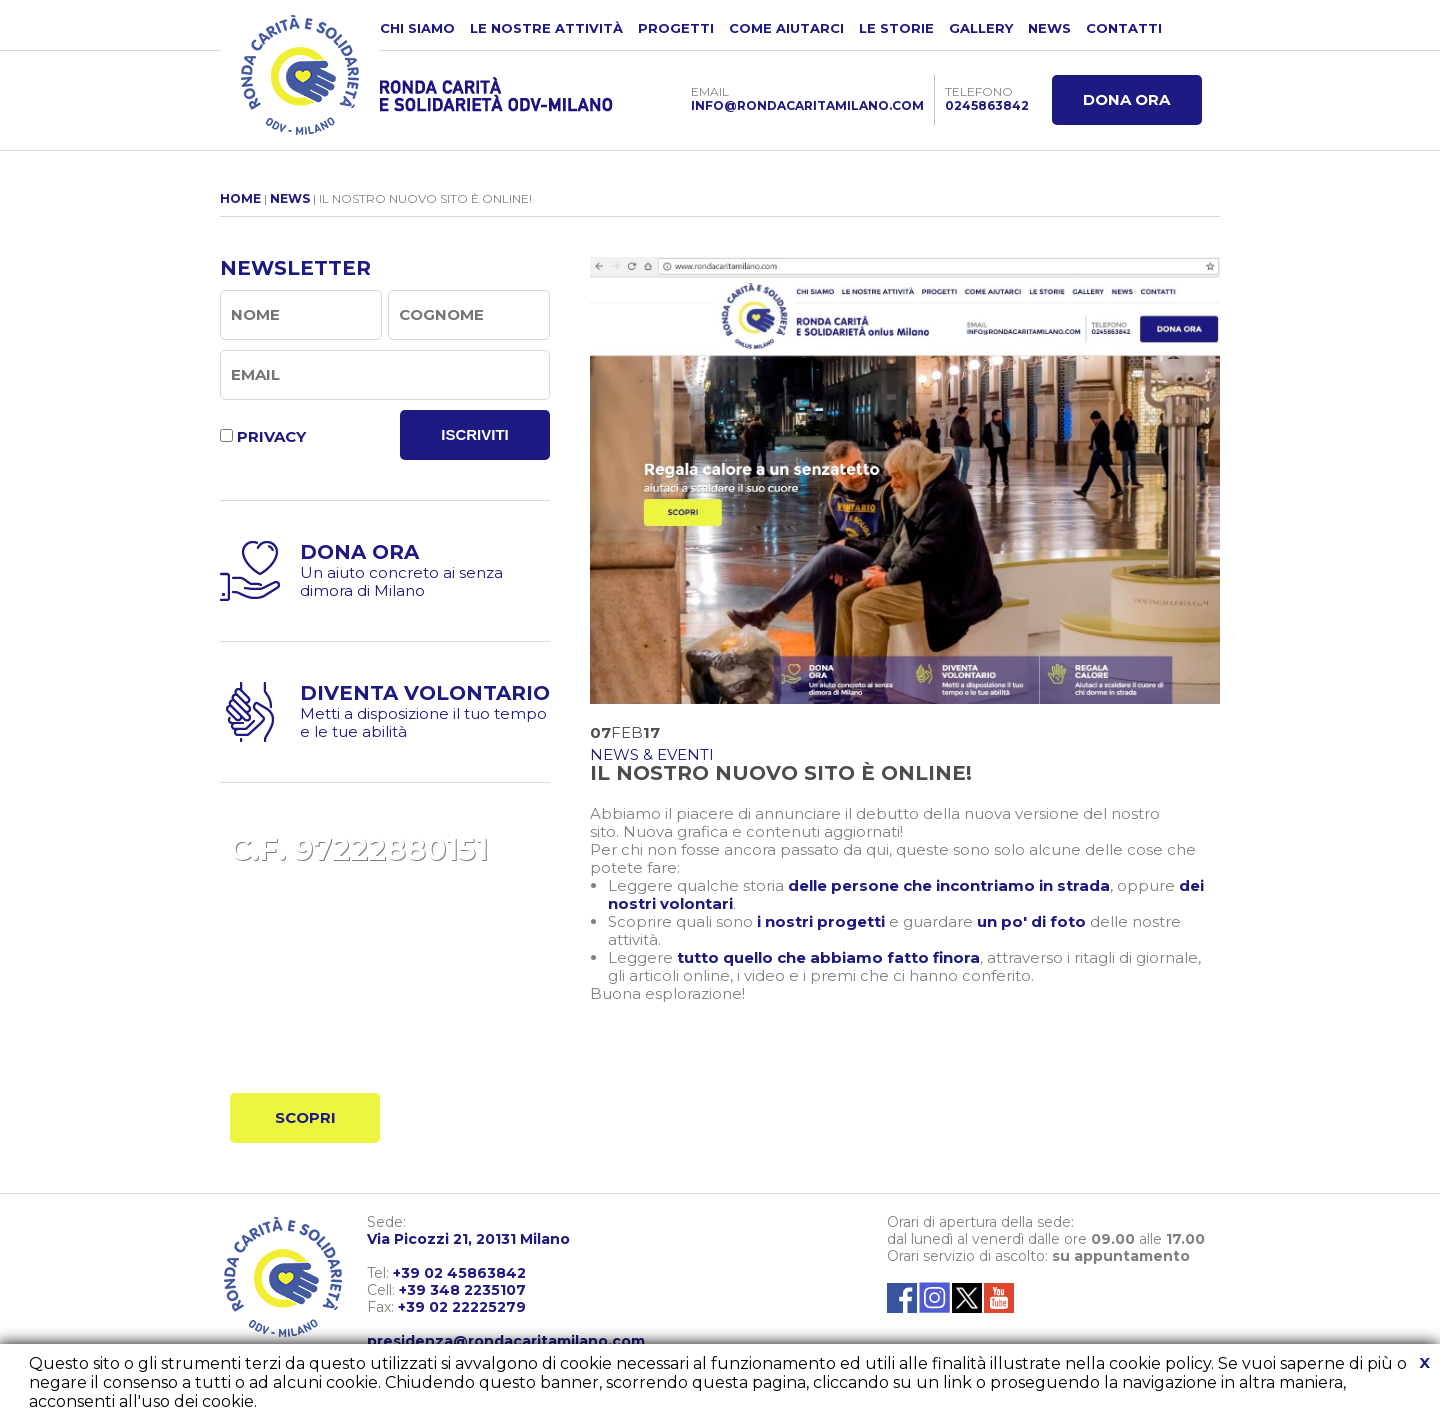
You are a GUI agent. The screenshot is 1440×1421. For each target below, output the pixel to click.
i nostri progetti (821, 921)
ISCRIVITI (475, 434)
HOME (240, 198)
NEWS (1049, 28)
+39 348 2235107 (462, 1290)
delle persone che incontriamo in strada (949, 885)
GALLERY (981, 28)
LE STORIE (896, 28)
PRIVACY (271, 436)
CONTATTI (1124, 28)
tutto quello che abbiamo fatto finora (828, 957)
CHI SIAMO (417, 28)
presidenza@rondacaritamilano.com (506, 1341)
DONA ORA (1126, 99)
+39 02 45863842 (459, 1273)
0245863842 (987, 105)
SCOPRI (305, 1117)
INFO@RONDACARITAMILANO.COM (807, 105)
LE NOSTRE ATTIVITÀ (546, 28)
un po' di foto (1031, 921)
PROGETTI (676, 28)
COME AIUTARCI (786, 28)
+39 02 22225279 (462, 1307)
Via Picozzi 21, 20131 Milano (468, 1239)
